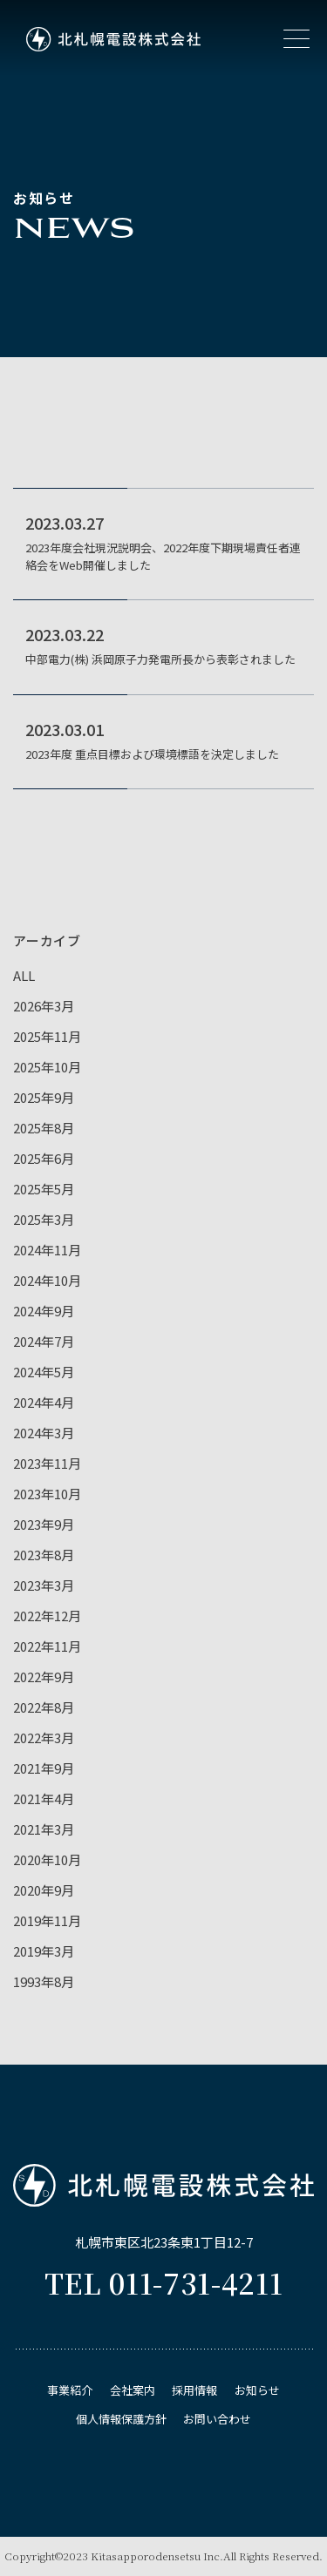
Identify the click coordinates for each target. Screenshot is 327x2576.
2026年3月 (43, 1006)
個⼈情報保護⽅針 (121, 2418)
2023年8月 (43, 1554)
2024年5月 (43, 1371)
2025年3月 (43, 1219)
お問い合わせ (217, 2418)
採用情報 (194, 2390)
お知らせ (257, 2390)
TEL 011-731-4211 (163, 2282)
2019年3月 (43, 1951)
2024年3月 (43, 1432)
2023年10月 (47, 1493)
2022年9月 (43, 1676)
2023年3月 (43, 1585)
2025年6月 (43, 1158)
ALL (24, 975)
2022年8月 (43, 1707)
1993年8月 (43, 1981)
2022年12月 (47, 1615)
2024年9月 (43, 1311)
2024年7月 (43, 1341)
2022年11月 (47, 1646)
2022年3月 (43, 1737)
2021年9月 (43, 1768)
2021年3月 (43, 1829)
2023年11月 (47, 1463)
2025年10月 (47, 1067)
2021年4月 (43, 1798)
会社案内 (132, 2390)
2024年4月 (43, 1402)
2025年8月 (43, 1128)
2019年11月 (47, 1920)
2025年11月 (47, 1036)
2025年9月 (43, 1097)
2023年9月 (43, 1524)
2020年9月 (43, 1890)
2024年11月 (47, 1250)
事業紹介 (69, 2390)
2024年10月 (47, 1280)
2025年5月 (43, 1189)
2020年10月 (47, 1859)
